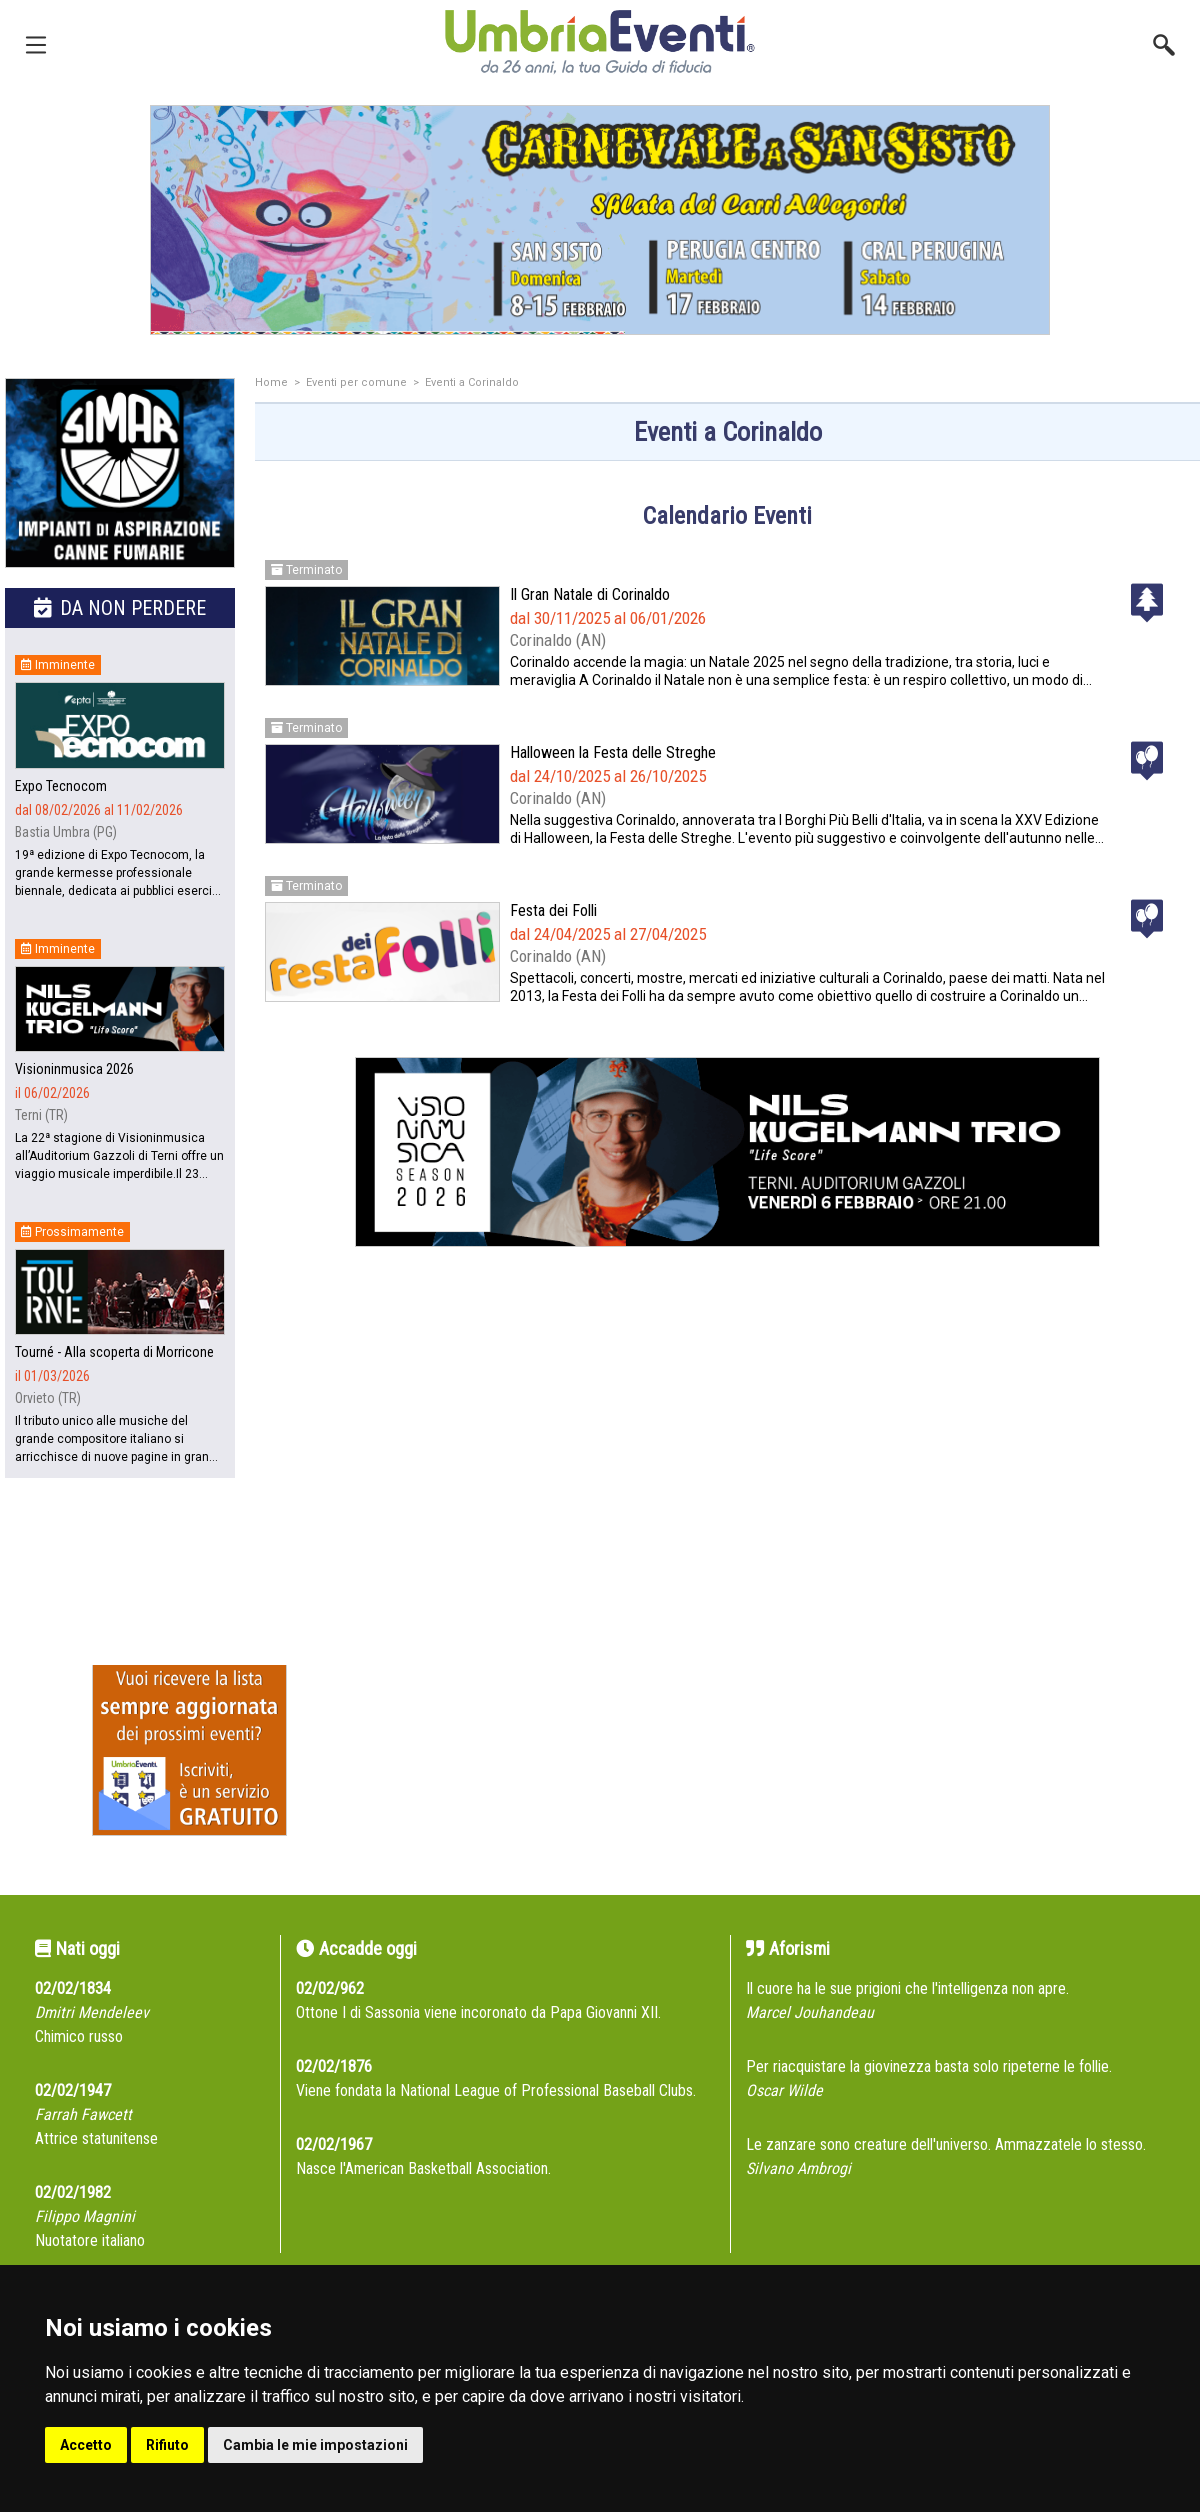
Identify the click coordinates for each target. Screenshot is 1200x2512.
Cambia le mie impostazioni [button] (315, 2445)
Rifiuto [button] (167, 2445)
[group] (600, 220)
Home (271, 382)
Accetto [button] (86, 2445)
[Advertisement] (727, 1473)
